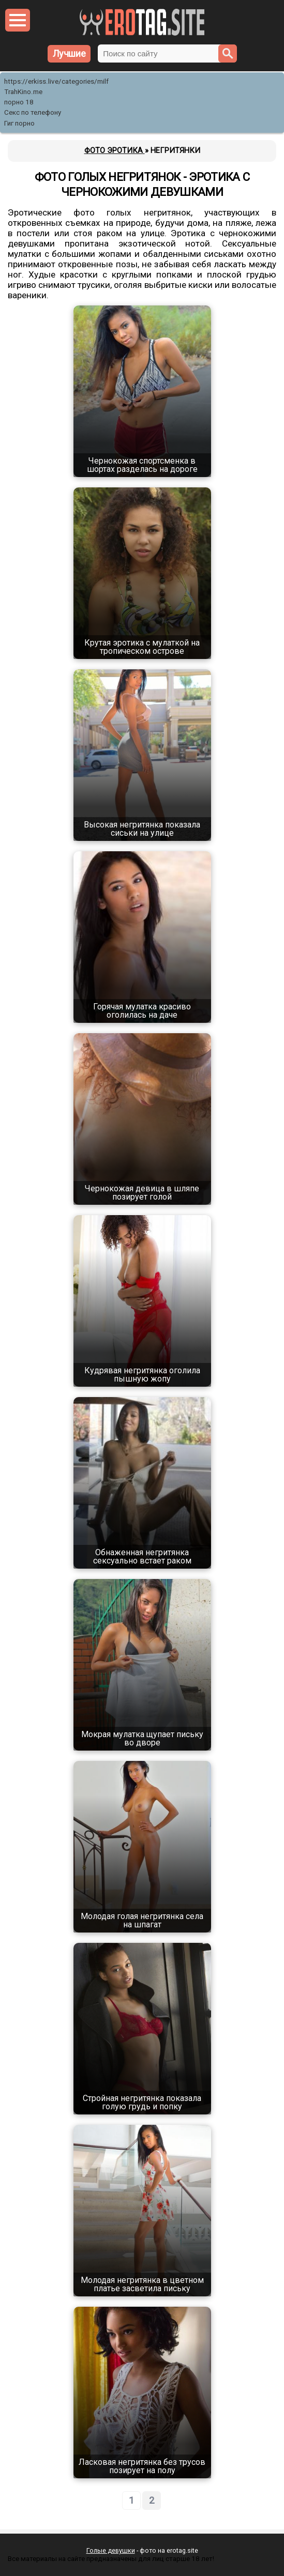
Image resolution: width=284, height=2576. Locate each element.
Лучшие (69, 53)
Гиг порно (19, 123)
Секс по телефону (32, 112)
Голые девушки (110, 2550)
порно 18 (19, 102)
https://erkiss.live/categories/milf (56, 81)
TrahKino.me (23, 92)
